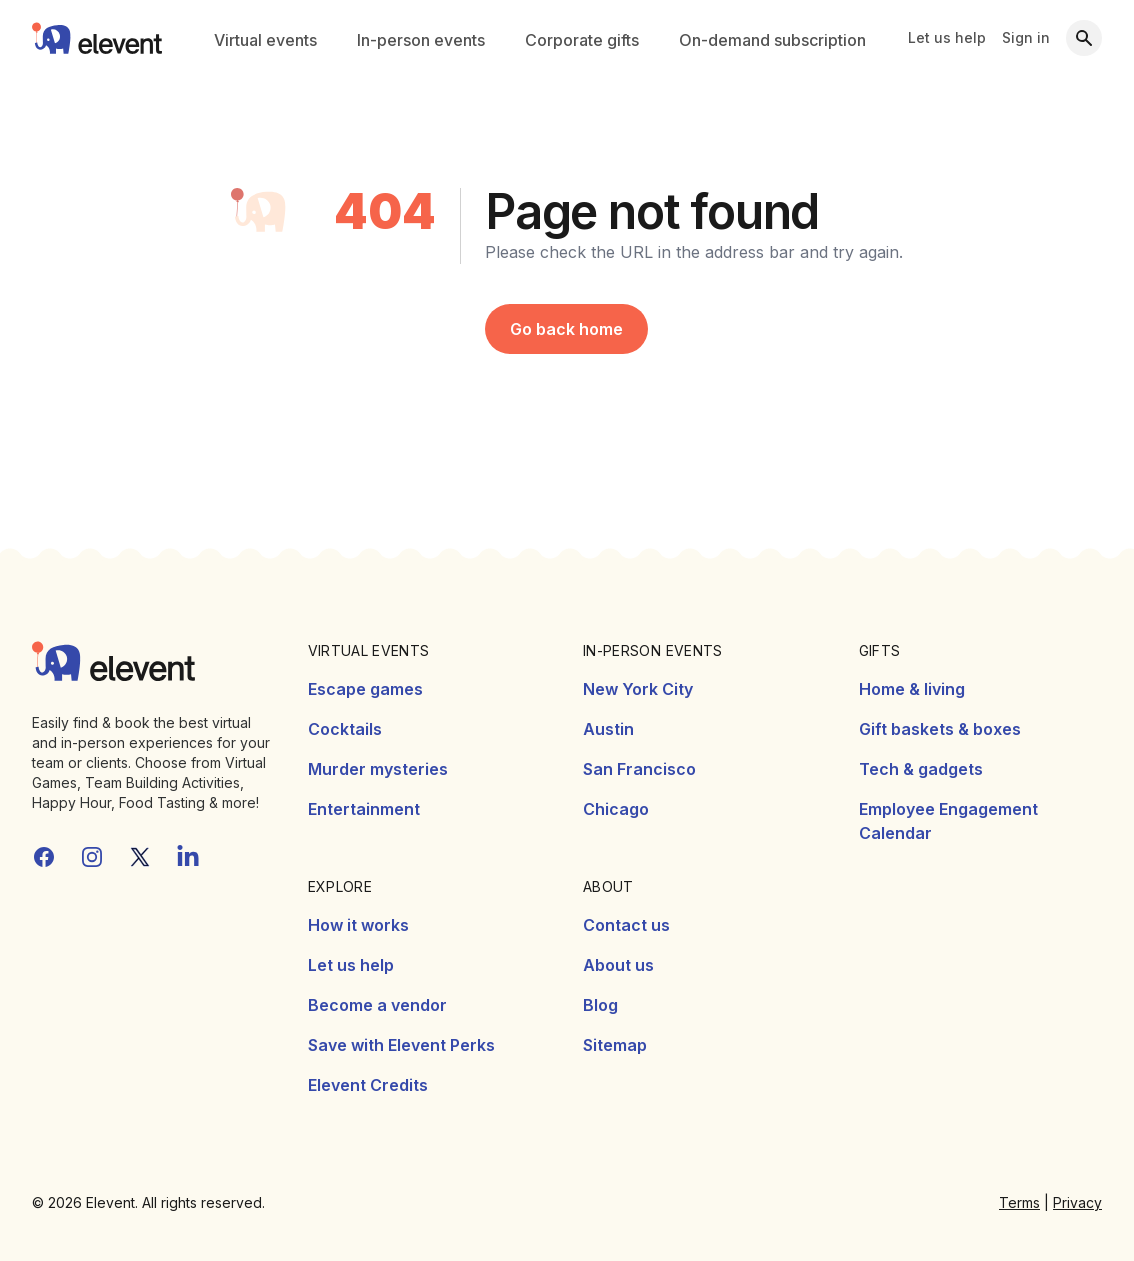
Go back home (566, 329)
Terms (1019, 1202)
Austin (608, 729)
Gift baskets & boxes (940, 729)
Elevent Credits (368, 1085)
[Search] (1084, 38)
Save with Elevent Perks (401, 1045)
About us (618, 965)
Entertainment (364, 809)
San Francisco (639, 769)
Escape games (365, 689)
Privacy (1077, 1202)
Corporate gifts (582, 40)
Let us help (947, 37)
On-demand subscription (772, 40)
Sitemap (615, 1045)
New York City (638, 689)
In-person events (421, 40)
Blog (600, 1005)
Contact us (626, 925)
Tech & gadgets (921, 769)
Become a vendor (377, 1005)
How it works (358, 925)
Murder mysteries (378, 769)
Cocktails (345, 729)
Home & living (912, 689)
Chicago (616, 809)
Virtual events (265, 40)
